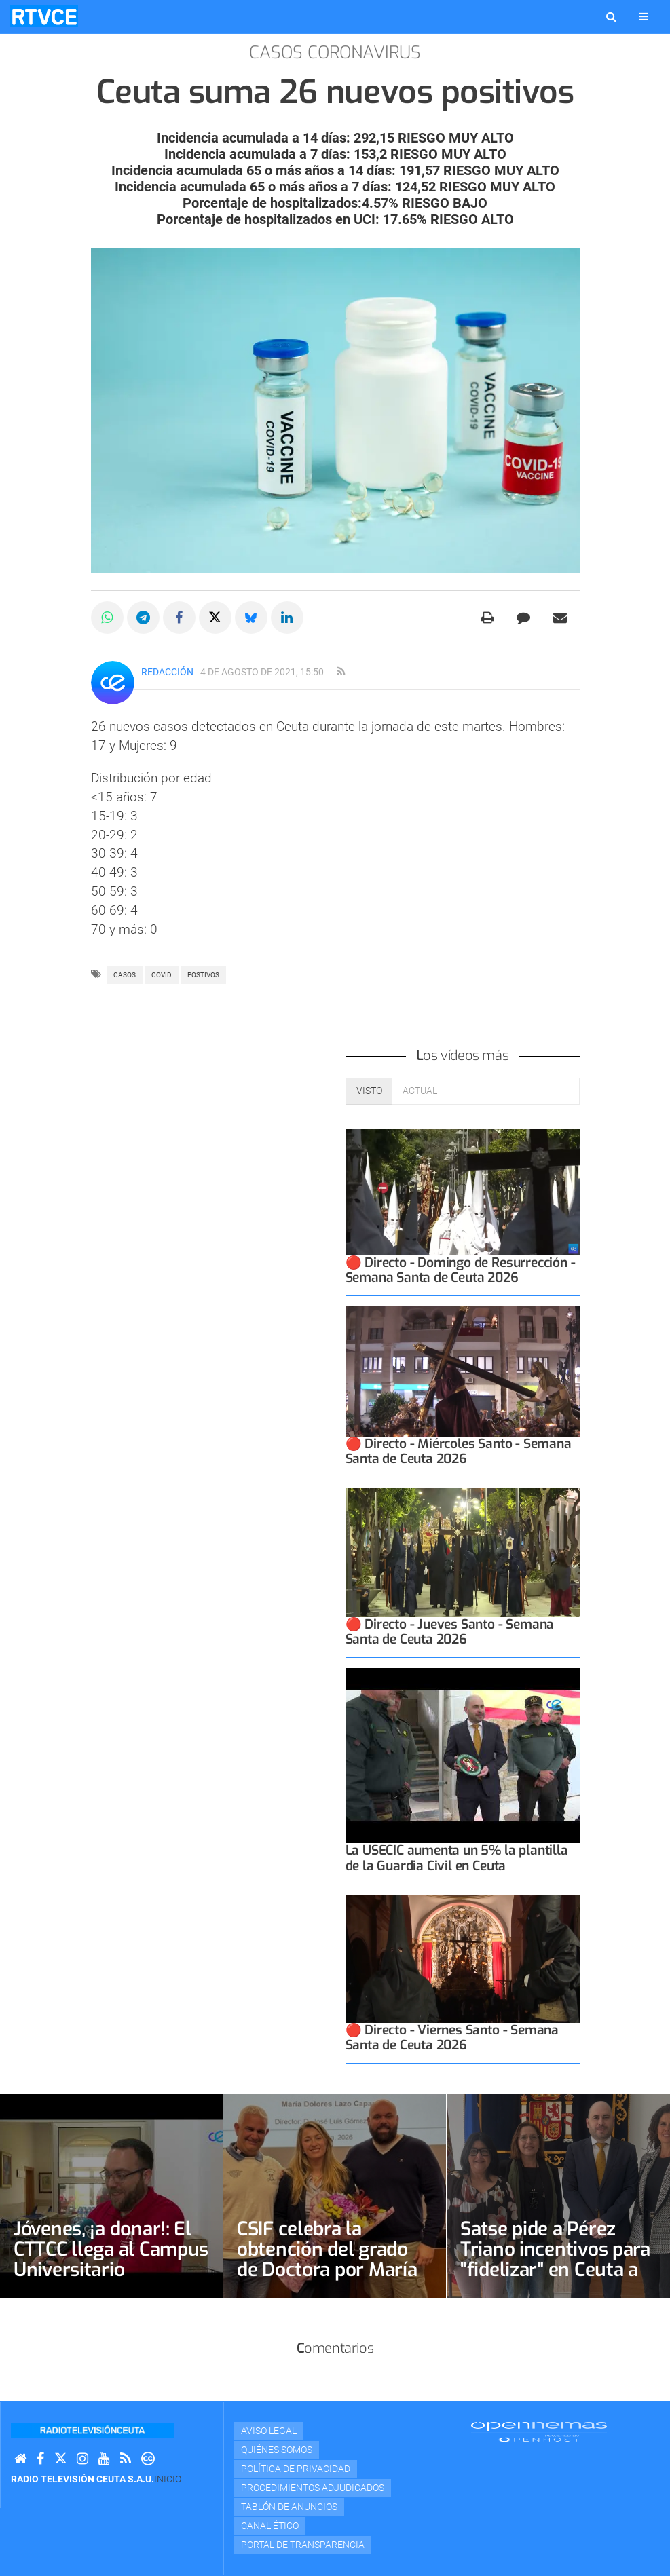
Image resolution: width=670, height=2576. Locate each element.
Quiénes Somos (276, 2449)
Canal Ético (270, 2525)
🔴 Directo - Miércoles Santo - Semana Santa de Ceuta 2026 (459, 1451)
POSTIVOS (203, 975)
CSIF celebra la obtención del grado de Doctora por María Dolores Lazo (327, 2259)
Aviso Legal (269, 2430)
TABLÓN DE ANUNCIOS (289, 2506)
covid (161, 975)
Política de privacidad (295, 2468)
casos (124, 975)
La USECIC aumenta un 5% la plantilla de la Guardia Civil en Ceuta (457, 1858)
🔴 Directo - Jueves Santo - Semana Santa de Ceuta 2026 (450, 1632)
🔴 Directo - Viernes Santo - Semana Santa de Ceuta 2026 (452, 2037)
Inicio (167, 2479)
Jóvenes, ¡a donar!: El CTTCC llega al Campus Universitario (111, 2249)
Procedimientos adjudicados (312, 2487)
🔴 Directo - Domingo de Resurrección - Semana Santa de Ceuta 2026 (461, 1270)
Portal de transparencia (303, 2544)
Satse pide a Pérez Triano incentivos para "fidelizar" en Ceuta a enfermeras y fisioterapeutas (555, 2269)
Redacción (167, 671)
